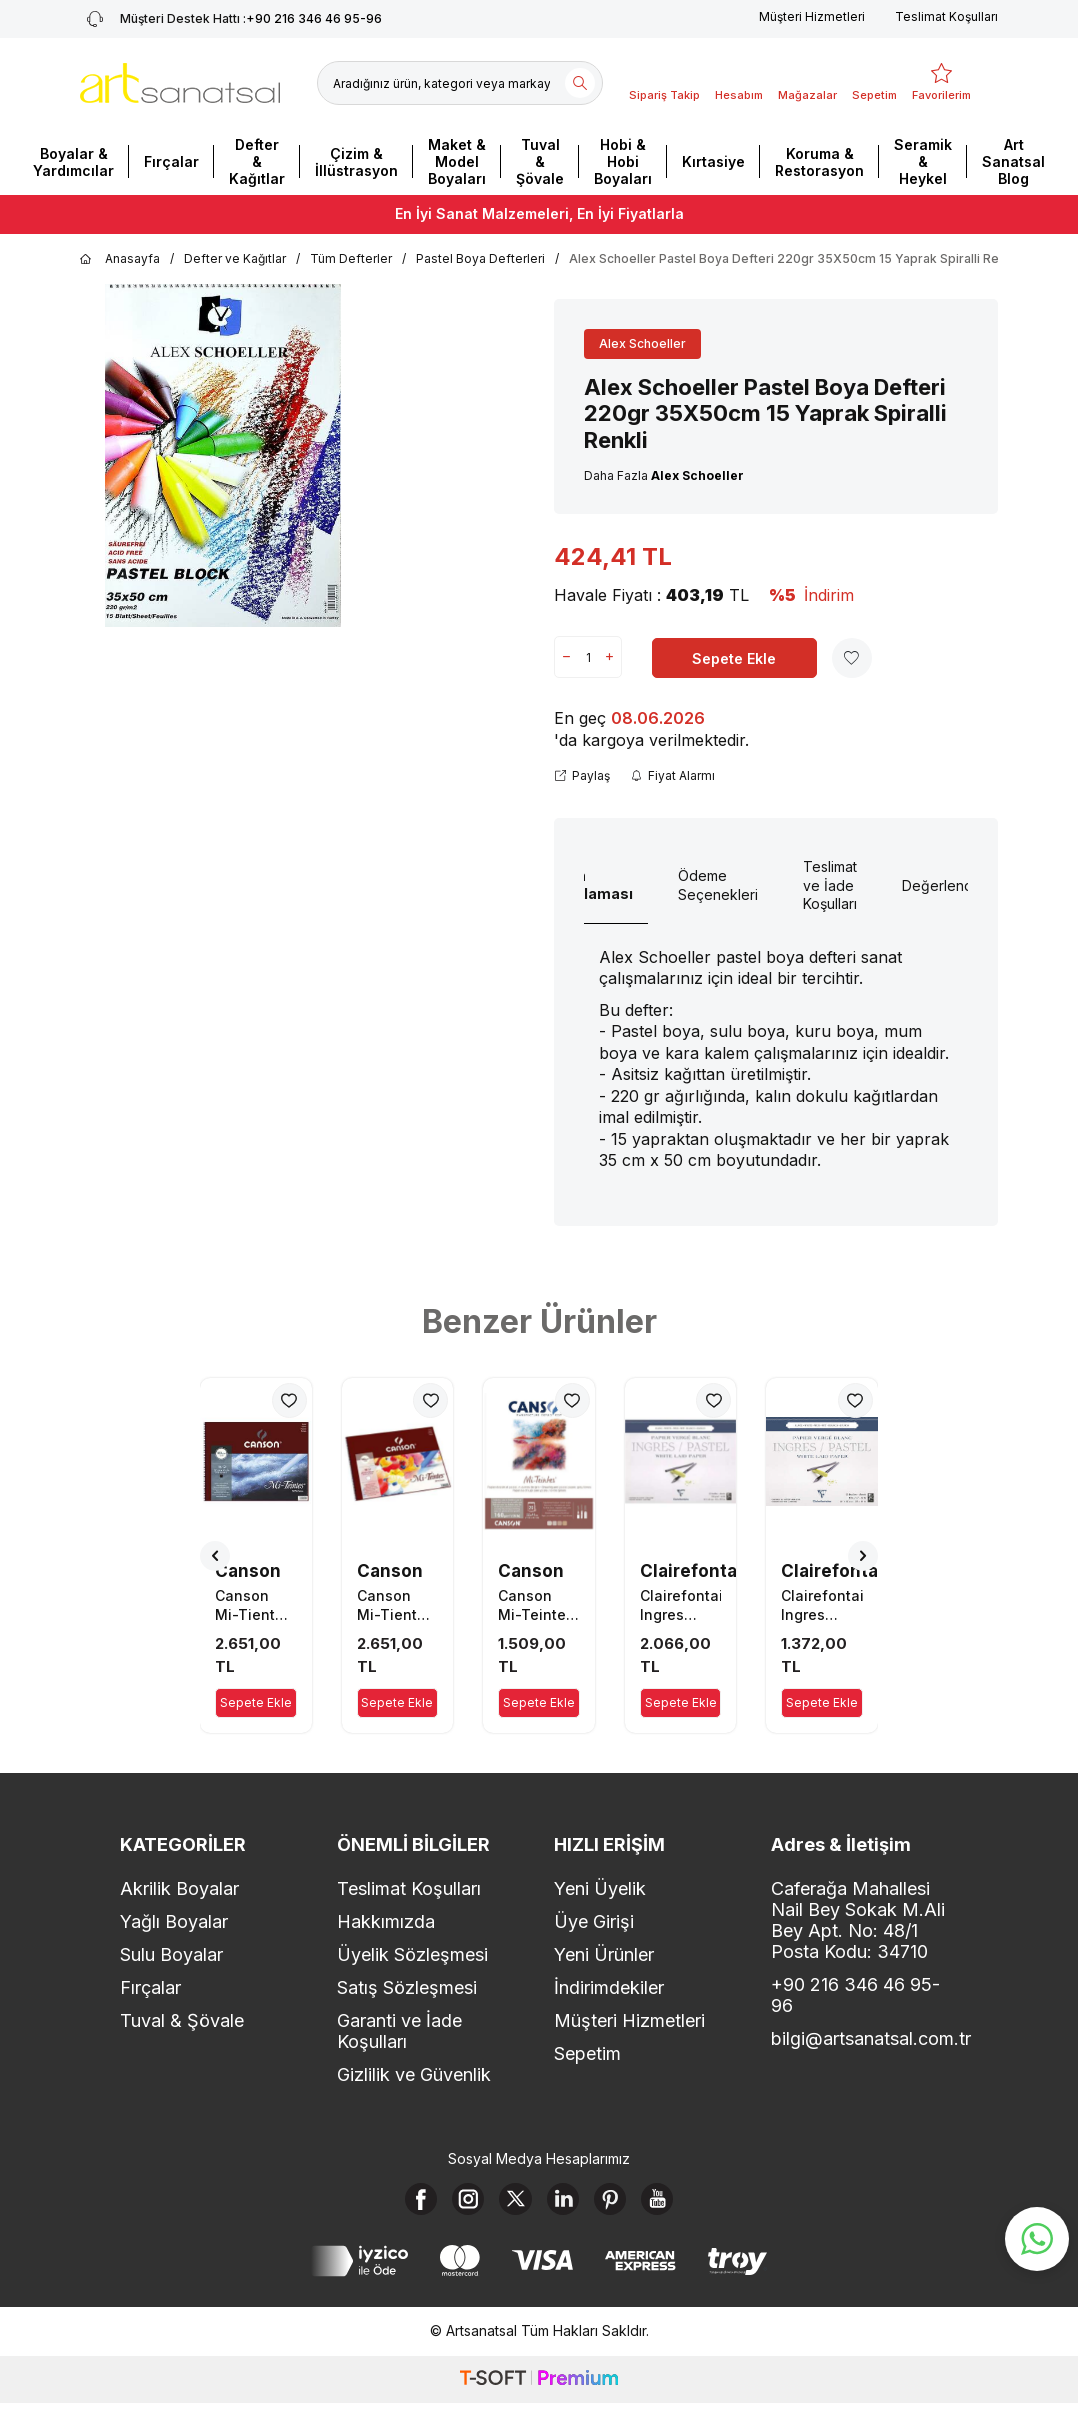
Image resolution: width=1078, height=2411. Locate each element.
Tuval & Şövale (540, 161)
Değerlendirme (951, 885)
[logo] (180, 83)
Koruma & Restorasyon (819, 162)
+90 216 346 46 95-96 (855, 1995)
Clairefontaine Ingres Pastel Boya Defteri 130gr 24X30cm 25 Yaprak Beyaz (822, 1605)
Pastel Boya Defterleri (480, 258)
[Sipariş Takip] (664, 83)
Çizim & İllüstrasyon (356, 162)
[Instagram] (457, 2203)
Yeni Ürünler (604, 1954)
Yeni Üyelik (600, 1888)
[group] (223, 455)
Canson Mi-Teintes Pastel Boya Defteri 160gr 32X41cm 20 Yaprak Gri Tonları (536, 1605)
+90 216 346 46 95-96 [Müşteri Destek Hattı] (231, 19)
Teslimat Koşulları (946, 16)
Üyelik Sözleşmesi (412, 1954)
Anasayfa (120, 259)
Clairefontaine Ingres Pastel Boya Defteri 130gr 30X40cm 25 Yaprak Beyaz (681, 1605)
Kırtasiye (713, 161)
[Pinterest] (622, 2203)
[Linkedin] (567, 2203)
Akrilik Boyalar (179, 1888)
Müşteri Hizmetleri (812, 16)
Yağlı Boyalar (174, 1921)
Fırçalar (171, 161)
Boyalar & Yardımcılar (73, 162)
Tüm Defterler (351, 258)
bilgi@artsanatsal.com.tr (864, 2038)
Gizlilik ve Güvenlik (414, 2074)
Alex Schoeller (642, 343)
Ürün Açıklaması (592, 885)
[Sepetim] (874, 83)
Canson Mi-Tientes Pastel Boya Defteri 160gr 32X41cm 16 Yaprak (397, 1605)
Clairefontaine (702, 1571)
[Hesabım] (739, 83)
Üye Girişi (594, 1921)
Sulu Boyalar (171, 1954)
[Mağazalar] (807, 83)
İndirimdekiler (609, 1987)
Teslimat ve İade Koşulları (830, 885)
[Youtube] (677, 2203)
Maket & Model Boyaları (457, 161)
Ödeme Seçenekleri (718, 885)
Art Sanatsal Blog (1013, 161)
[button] (215, 1556)
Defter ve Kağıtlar (235, 258)
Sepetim (587, 2053)
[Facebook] (402, 2203)
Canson (248, 1571)
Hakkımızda (386, 1921)
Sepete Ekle (734, 658)
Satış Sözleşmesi (407, 1987)
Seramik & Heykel (923, 161)
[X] (512, 2203)
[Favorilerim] (941, 83)
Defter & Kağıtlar (257, 161)
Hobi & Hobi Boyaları (623, 161)
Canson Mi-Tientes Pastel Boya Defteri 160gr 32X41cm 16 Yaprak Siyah (255, 1605)
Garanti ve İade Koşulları (399, 2031)
